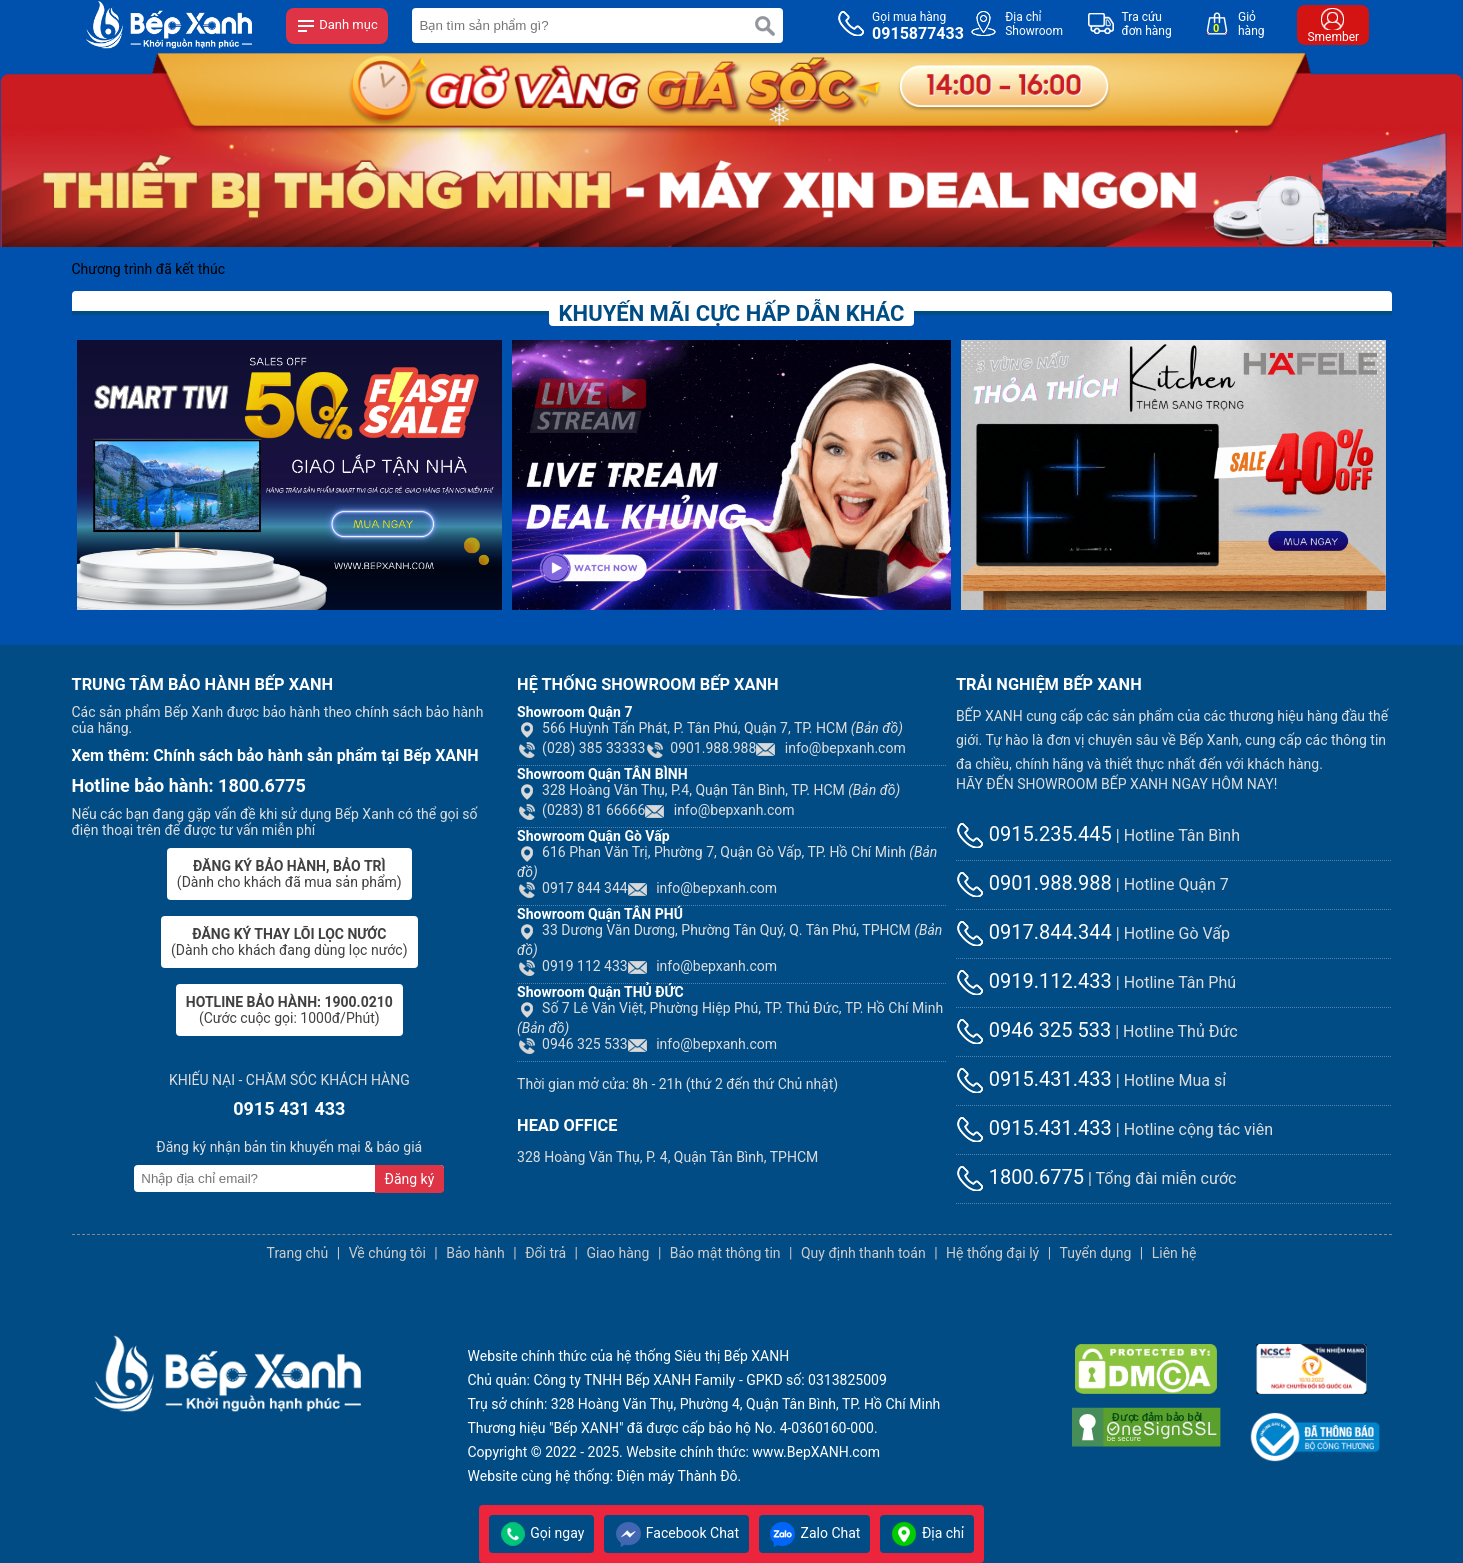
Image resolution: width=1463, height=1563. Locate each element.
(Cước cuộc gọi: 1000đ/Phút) (289, 1010)
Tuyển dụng (1096, 1253)
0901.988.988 (700, 748)
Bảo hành (475, 1253)
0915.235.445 (1034, 834)
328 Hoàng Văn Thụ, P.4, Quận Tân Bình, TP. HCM (708, 790)
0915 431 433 (289, 1108)
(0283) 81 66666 (581, 810)
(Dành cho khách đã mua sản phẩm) (289, 874)
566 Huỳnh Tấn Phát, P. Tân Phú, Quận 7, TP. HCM (710, 728)
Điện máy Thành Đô (677, 1476)
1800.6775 (1020, 1177)
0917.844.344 (1034, 932)
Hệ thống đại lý (992, 1253)
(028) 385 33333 (581, 748)
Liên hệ (1174, 1253)
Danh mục (337, 26)
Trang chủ (298, 1253)
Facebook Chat (676, 1533)
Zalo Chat (814, 1533)
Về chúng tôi (387, 1253)
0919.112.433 (1034, 981)
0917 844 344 (572, 888)
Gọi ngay (542, 1533)
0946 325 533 (572, 1044)
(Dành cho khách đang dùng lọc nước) (289, 942)
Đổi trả (545, 1253)
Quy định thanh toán (863, 1253)
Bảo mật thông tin (725, 1253)
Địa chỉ (927, 1533)
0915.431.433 (1034, 1079)
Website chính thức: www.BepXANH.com (753, 1452)
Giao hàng (617, 1253)
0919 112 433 (572, 966)
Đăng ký (410, 1179)
